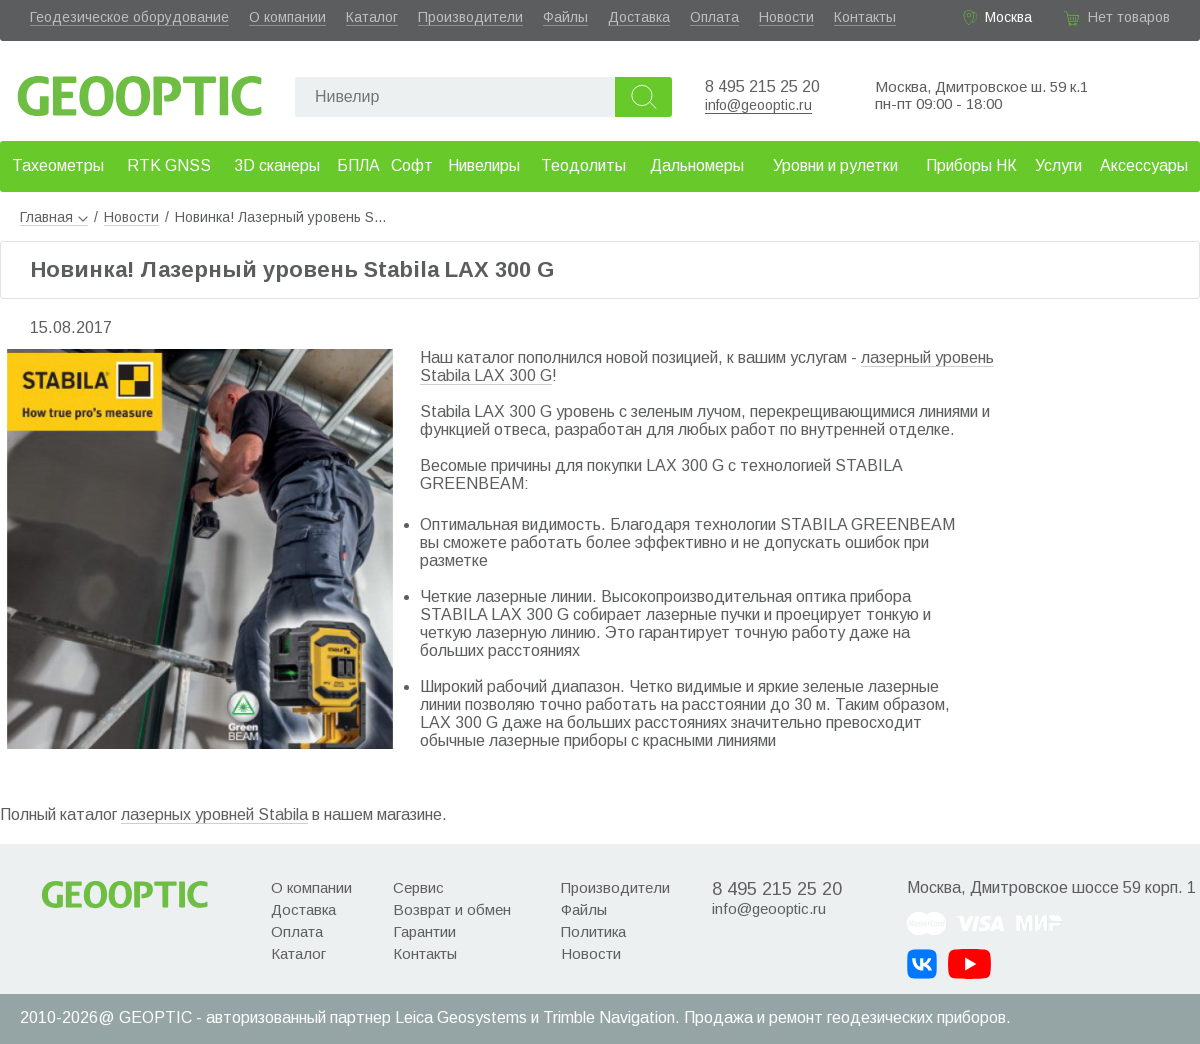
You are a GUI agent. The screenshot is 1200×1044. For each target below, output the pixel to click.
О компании (287, 17)
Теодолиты (583, 165)
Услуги (1058, 165)
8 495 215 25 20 (762, 86)
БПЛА (358, 165)
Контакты (865, 17)
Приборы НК (971, 165)
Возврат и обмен (452, 909)
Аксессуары (1144, 165)
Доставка (639, 17)
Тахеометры (58, 165)
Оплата (714, 17)
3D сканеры (277, 165)
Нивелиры (484, 165)
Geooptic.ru (140, 90)
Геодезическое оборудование (129, 17)
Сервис (418, 887)
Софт (412, 165)
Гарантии (424, 931)
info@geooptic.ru (758, 105)
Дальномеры (697, 165)
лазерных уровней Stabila (214, 814)
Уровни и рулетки (835, 165)
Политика (593, 931)
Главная (54, 217)
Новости (786, 17)
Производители (470, 17)
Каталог (372, 17)
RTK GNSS (169, 165)
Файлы (565, 17)
